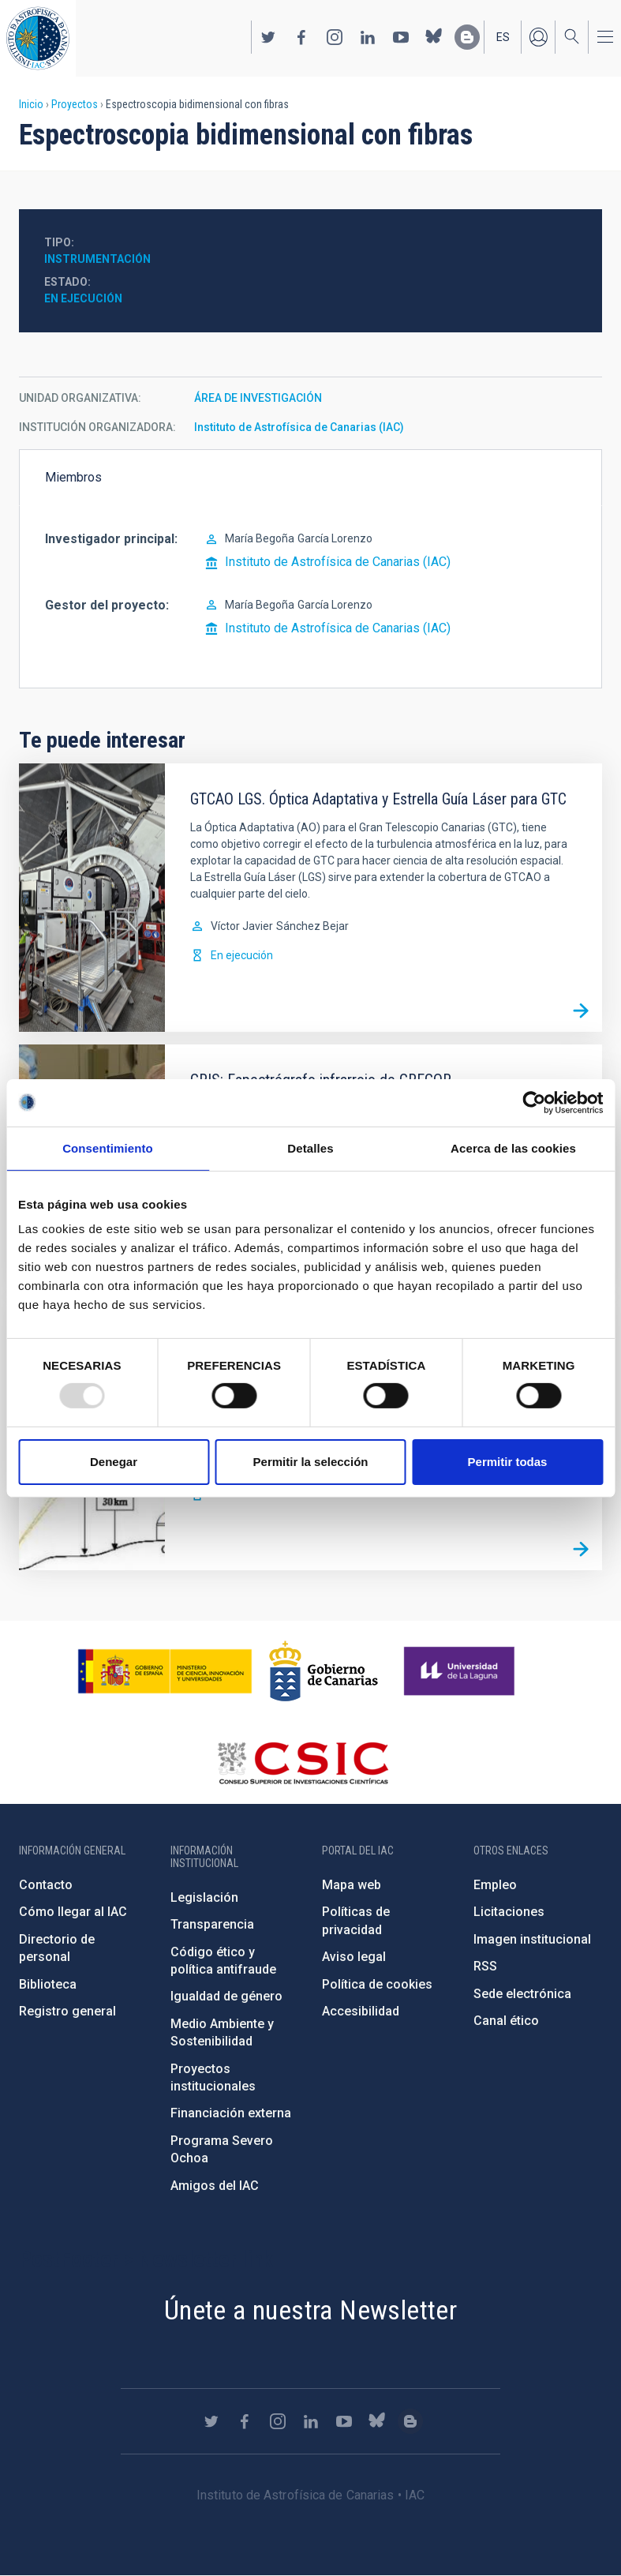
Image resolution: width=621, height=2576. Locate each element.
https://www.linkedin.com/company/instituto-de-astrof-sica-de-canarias (367, 37)
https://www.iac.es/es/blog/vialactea (467, 37)
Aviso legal (354, 1956)
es (503, 37)
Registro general (67, 2011)
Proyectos (74, 104)
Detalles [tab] (310, 1147)
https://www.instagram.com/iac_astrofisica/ (334, 37)
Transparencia (212, 1924)
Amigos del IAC (214, 2185)
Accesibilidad (360, 2011)
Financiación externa (230, 2112)
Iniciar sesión (538, 37)
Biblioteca (48, 1984)
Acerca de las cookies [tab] (513, 1147)
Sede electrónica (522, 1993)
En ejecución (83, 298)
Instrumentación (97, 259)
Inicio (31, 104)
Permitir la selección (310, 1461)
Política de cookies (377, 1984)
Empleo (495, 1884)
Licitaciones (508, 1911)
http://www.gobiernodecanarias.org (323, 1671)
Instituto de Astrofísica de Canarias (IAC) (299, 427)
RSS (485, 1966)
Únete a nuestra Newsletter (310, 2310)
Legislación (204, 1897)
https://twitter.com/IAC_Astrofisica (268, 37)
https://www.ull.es (461, 1671)
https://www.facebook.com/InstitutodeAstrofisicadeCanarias (301, 37)
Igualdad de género (226, 1996)
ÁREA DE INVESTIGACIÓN (258, 398)
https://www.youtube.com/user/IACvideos (400, 37)
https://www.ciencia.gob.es (165, 1671)
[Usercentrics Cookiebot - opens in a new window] (534, 1102)
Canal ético (506, 2020)
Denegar (113, 1461)
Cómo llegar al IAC (73, 1911)
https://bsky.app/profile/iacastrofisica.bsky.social (434, 37)
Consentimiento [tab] (107, 1147)
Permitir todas (508, 1461)
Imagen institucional (532, 1939)
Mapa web (351, 1884)
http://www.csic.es (302, 1763)
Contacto (46, 1884)
